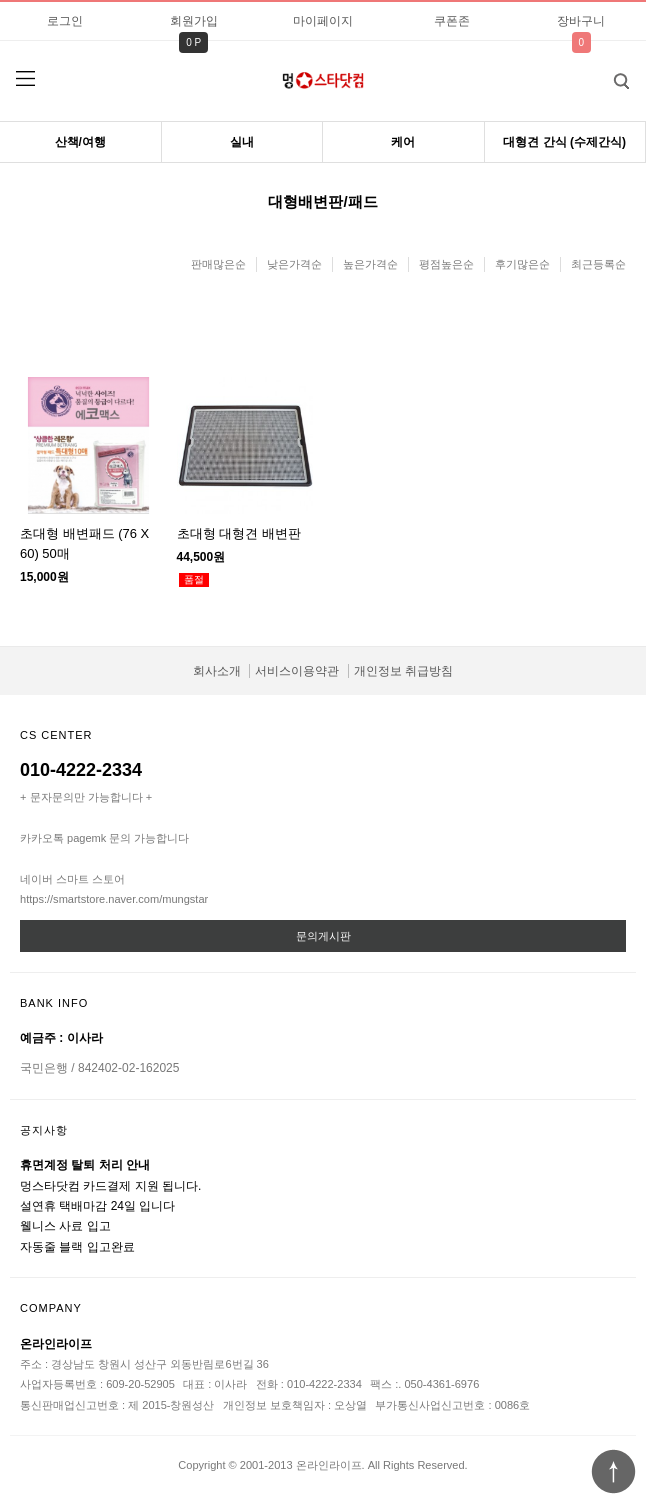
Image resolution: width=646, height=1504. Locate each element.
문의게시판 (323, 936)
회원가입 (194, 21)
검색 (606, 75)
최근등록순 (598, 264)
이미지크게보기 (306, 332)
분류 (25, 79)
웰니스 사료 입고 (65, 1226)
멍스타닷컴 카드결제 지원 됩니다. (110, 1186)
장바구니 (581, 21)
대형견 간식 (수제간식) (564, 142)
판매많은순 (218, 264)
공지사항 (44, 1130)
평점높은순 (446, 264)
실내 (242, 142)
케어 (403, 142)
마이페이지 (323, 21)
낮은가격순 (294, 264)
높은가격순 (370, 264)
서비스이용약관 (297, 671)
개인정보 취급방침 (403, 671)
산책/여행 (80, 142)
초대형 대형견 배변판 (239, 533)
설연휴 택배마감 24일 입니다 (97, 1206)
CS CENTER (56, 735)
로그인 (65, 21)
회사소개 (217, 671)
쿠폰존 (452, 21)
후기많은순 (522, 264)
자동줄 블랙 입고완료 (77, 1247)
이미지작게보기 (340, 332)
